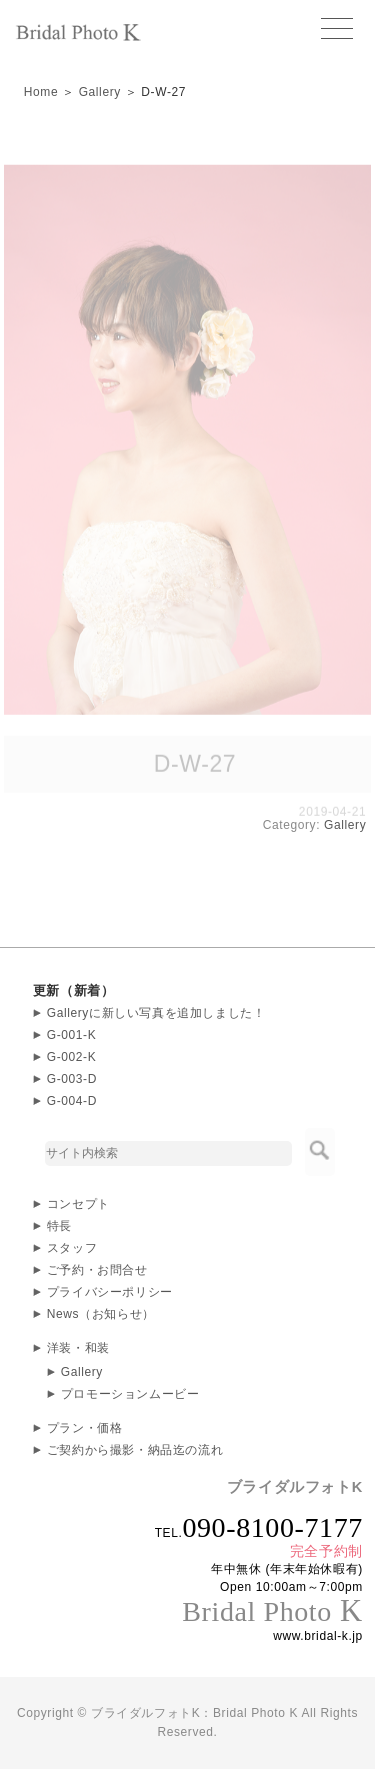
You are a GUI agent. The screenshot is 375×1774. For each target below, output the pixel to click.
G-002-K (72, 1057)
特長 (59, 1226)
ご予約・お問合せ (97, 1270)
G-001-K (72, 1035)
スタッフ (72, 1248)
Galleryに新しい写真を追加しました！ (156, 1013)
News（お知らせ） (101, 1314)
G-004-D (72, 1101)
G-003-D (72, 1079)
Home (41, 92)
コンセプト (78, 1204)
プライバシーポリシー (110, 1292)
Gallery (100, 92)
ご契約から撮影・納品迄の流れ (135, 1450)
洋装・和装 (78, 1348)
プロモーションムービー (130, 1394)
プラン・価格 (85, 1428)
